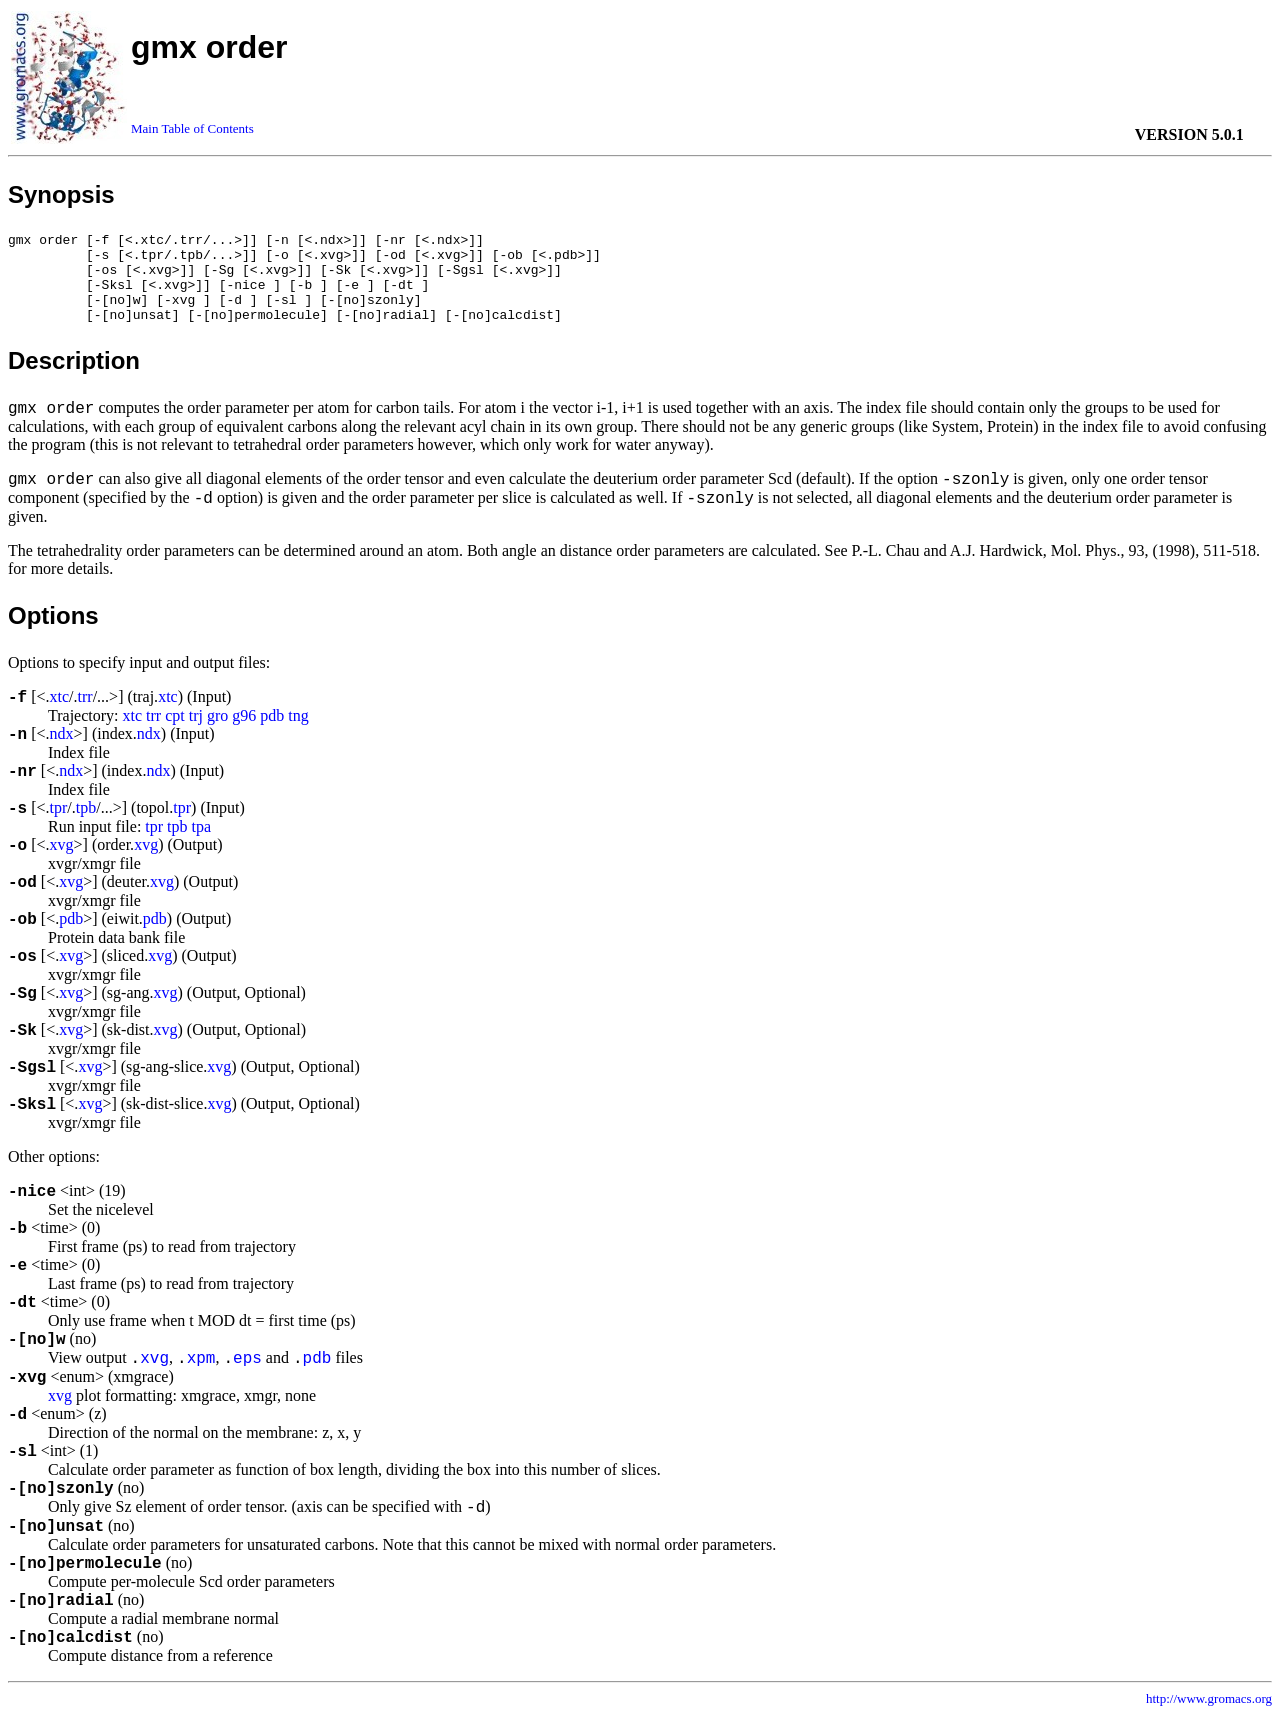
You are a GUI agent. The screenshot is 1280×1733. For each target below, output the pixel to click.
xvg (62, 862)
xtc (60, 714)
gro (217, 733)
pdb (272, 733)
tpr (59, 825)
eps (247, 1377)
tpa (202, 844)
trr (85, 714)
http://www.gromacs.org (1209, 1716)
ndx (62, 751)
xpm (201, 1377)
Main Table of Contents (192, 128)
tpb (86, 825)
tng (298, 733)
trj (196, 733)
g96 (244, 733)
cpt (175, 733)
